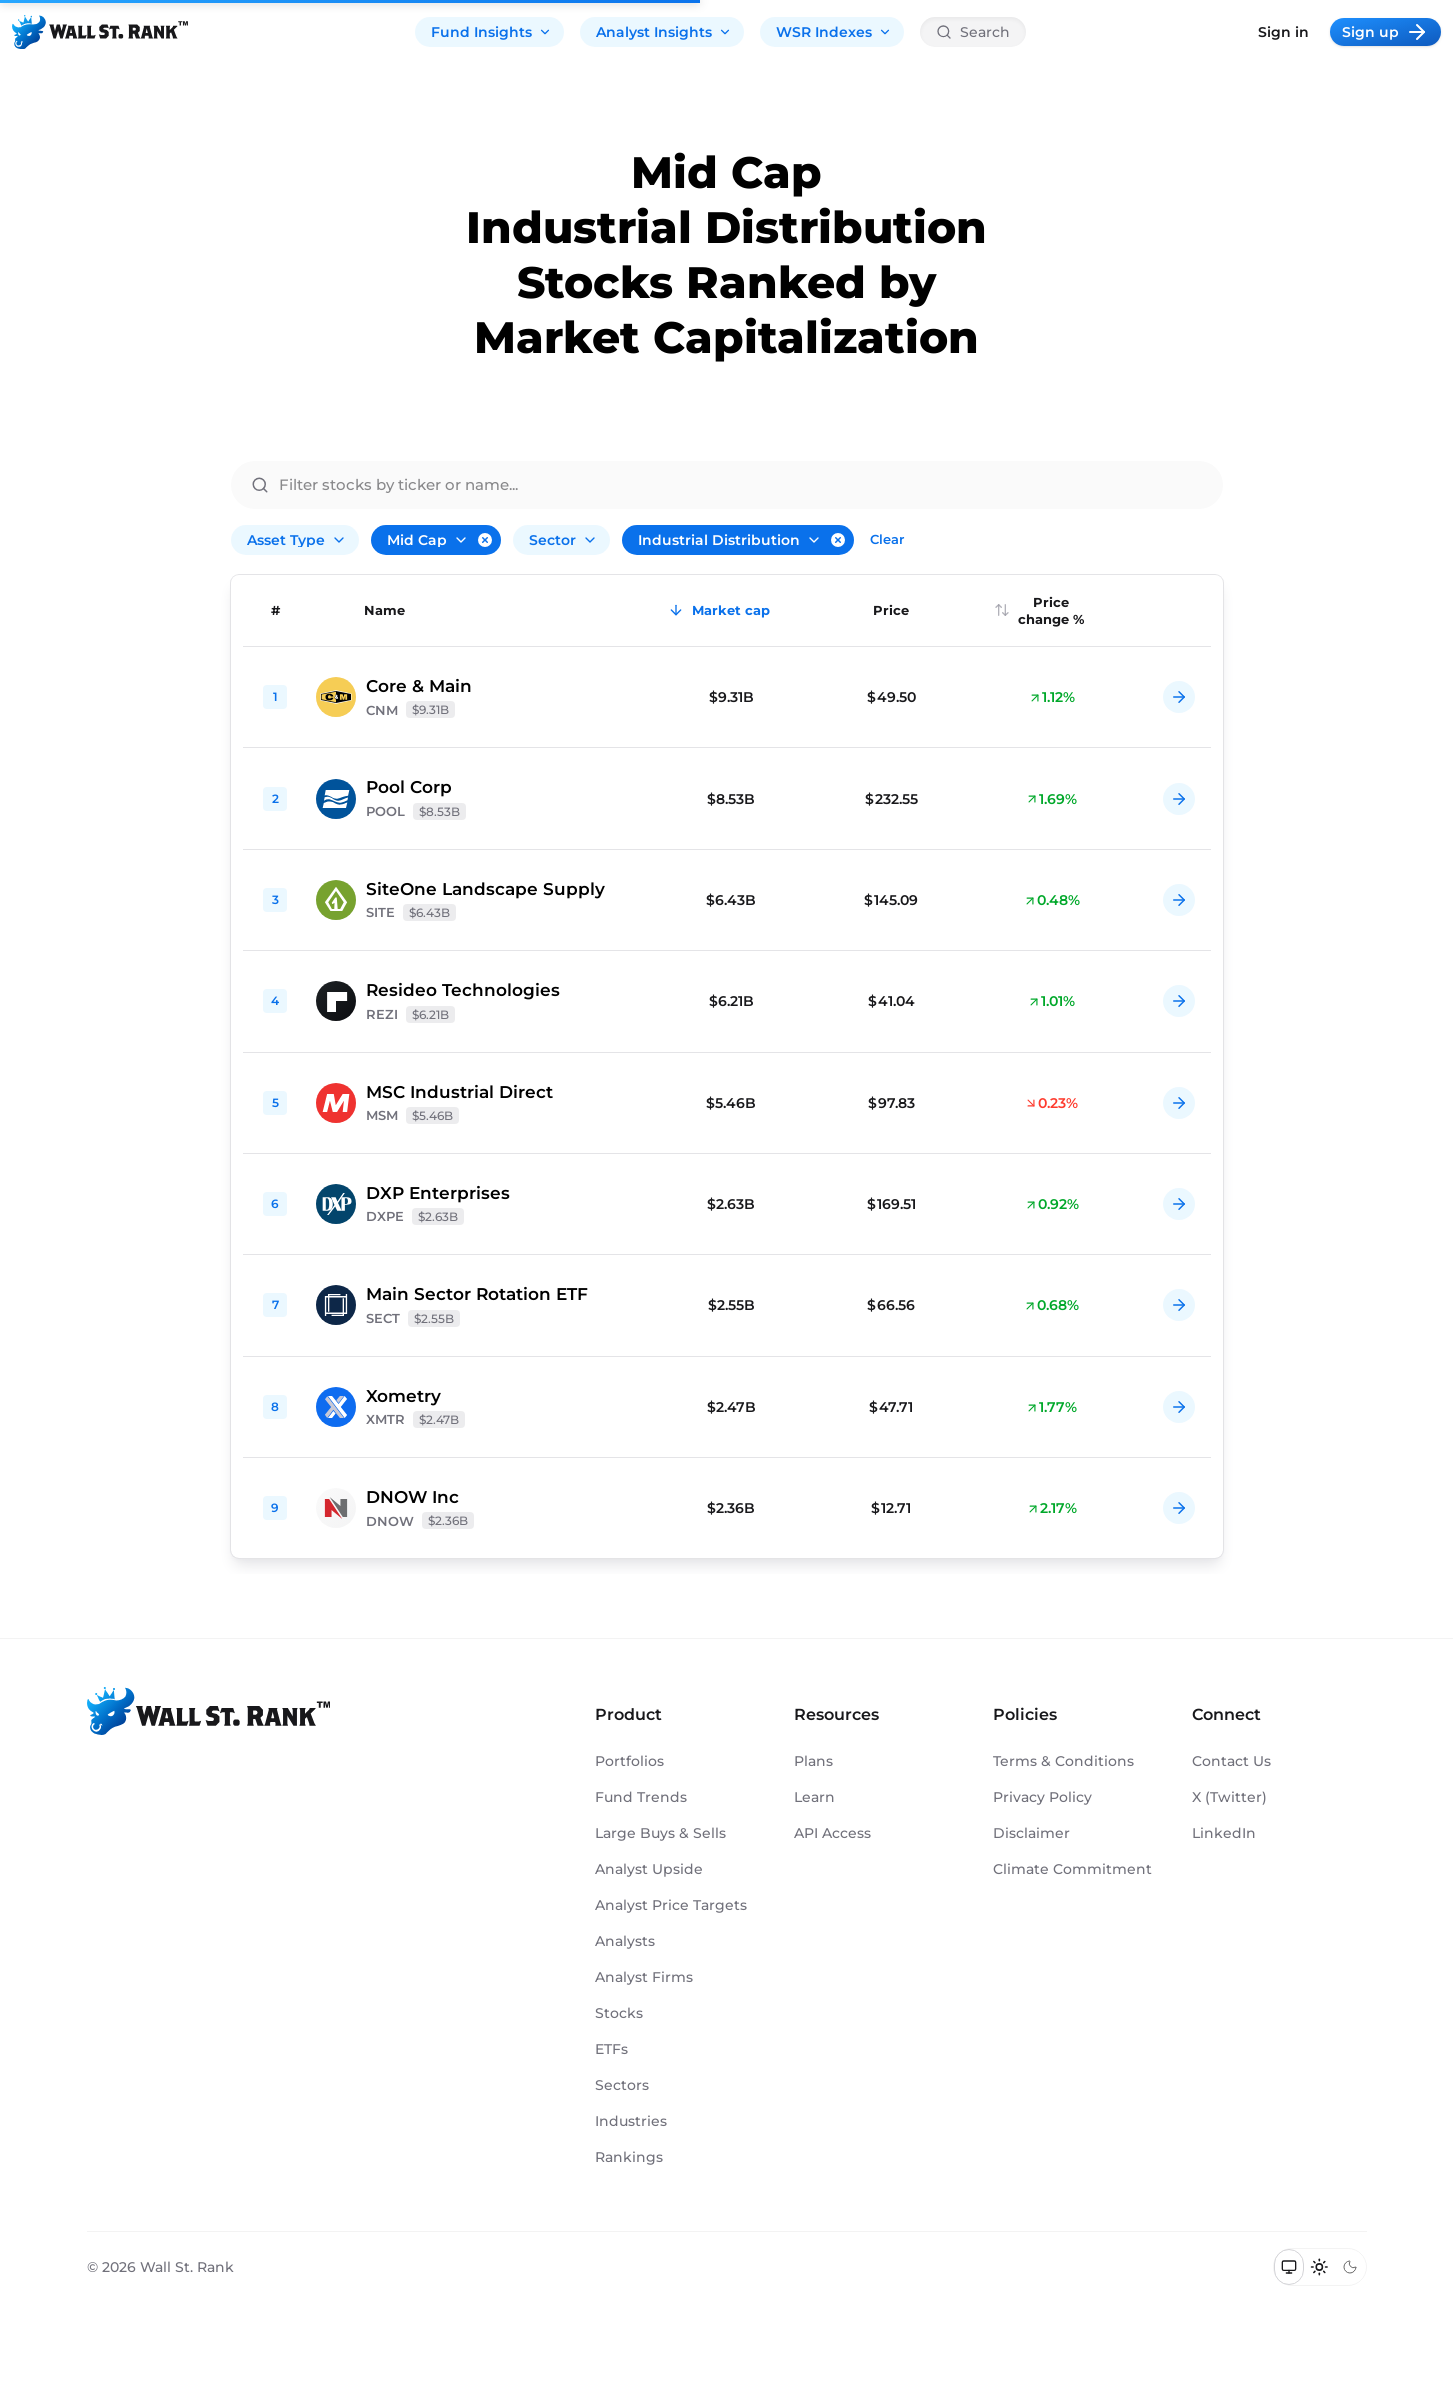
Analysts (625, 1941)
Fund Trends (641, 1797)
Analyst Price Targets (671, 1905)
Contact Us (1231, 1761)
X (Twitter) (1229, 1797)
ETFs (611, 2049)
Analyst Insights (664, 32)
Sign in (1283, 32)
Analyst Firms (644, 1977)
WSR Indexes (834, 32)
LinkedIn (1224, 1833)
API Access (832, 1833)
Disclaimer (1031, 1833)
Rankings (629, 2157)
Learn (814, 1797)
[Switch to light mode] (1319, 2267)
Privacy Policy (1042, 1797)
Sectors (622, 2085)
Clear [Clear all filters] (887, 539)
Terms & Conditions (1063, 1761)
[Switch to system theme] (1289, 2267)
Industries (631, 2121)
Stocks (619, 2013)
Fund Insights (491, 32)
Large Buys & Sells (660, 1833)
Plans (813, 1761)
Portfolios (629, 1761)
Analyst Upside (649, 1869)
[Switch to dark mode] (1350, 2267)
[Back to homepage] (100, 32)
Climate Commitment (1072, 1869)
